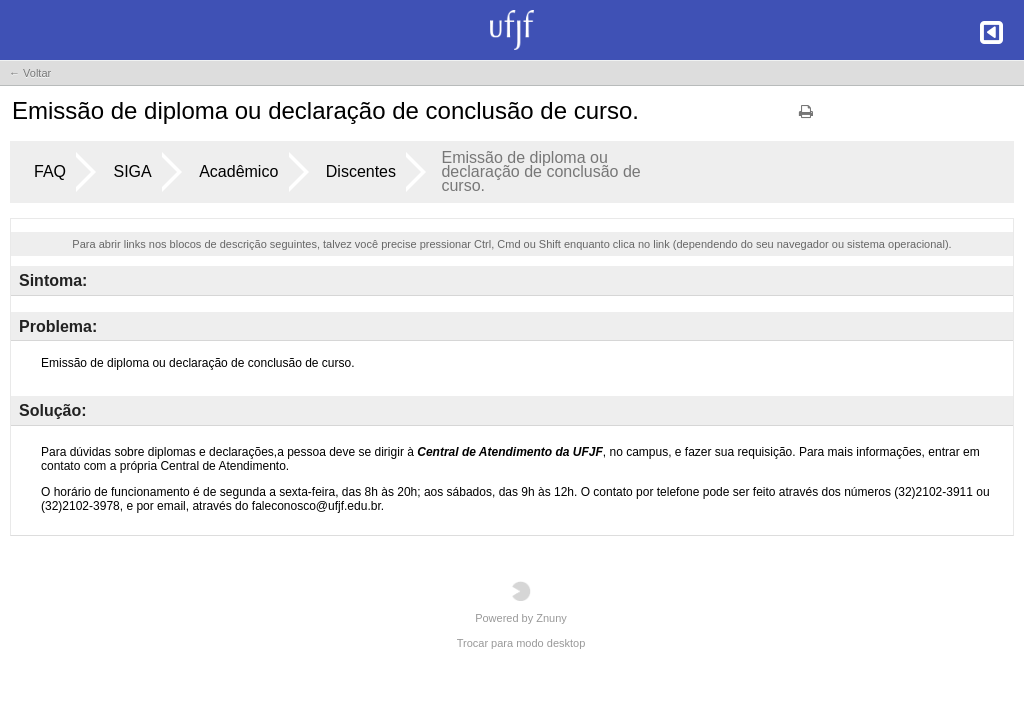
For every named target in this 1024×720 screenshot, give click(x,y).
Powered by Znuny (521, 602)
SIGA (132, 171)
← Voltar (30, 73)
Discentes (361, 171)
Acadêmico (238, 171)
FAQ (50, 171)
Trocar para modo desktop (521, 643)
